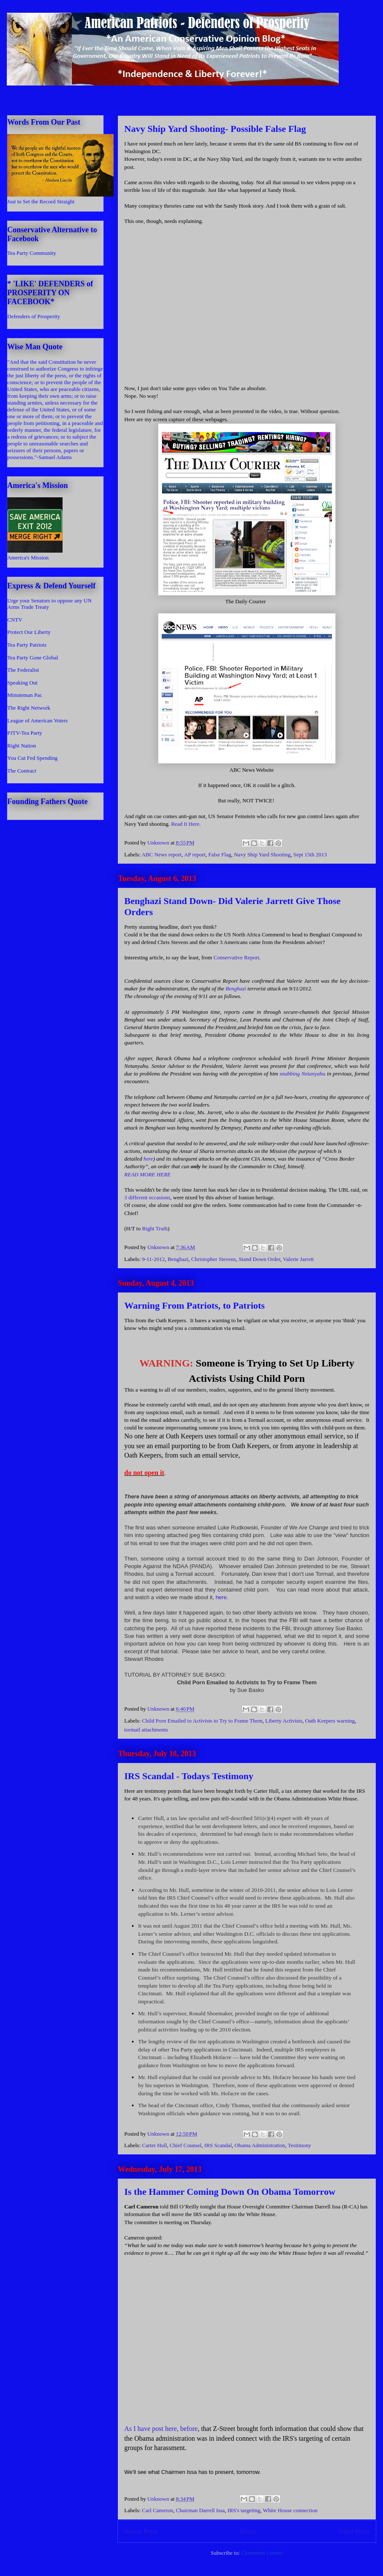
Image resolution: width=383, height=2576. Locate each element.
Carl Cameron (157, 2510)
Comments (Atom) (262, 2553)
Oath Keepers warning (330, 1720)
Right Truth (155, 1228)
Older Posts (354, 2531)
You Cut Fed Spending (32, 758)
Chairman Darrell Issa (200, 2510)
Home (248, 2531)
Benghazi (236, 988)
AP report (194, 854)
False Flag (219, 854)
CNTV (14, 619)
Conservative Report (236, 957)
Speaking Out (22, 682)
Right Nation (21, 745)
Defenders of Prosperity (33, 316)
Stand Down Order (259, 1259)
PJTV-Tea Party (24, 733)
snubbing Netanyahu (303, 1073)
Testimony (299, 2145)
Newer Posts (140, 2531)
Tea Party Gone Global (32, 657)
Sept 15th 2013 (310, 854)
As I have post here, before (160, 2428)
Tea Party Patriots (26, 645)
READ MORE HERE (147, 1174)
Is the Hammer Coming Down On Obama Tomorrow (229, 2191)
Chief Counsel (186, 2145)
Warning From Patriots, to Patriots (194, 1305)
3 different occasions (147, 1197)
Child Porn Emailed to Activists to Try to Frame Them (202, 1720)
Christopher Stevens (213, 1259)
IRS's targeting (244, 2510)
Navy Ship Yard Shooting (262, 854)
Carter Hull (154, 2145)
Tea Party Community (31, 253)
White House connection (290, 2510)
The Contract (21, 770)
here (148, 1158)
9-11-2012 (153, 1259)
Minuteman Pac (24, 695)
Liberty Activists (283, 1720)
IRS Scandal (218, 2145)
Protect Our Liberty (29, 632)
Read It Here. (186, 824)
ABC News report (162, 854)
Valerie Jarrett (298, 1259)
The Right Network (28, 708)
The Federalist (23, 670)
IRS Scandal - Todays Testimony (188, 1776)
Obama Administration (259, 2145)
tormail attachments (146, 1729)
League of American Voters (37, 720)
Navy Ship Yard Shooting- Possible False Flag (215, 128)
